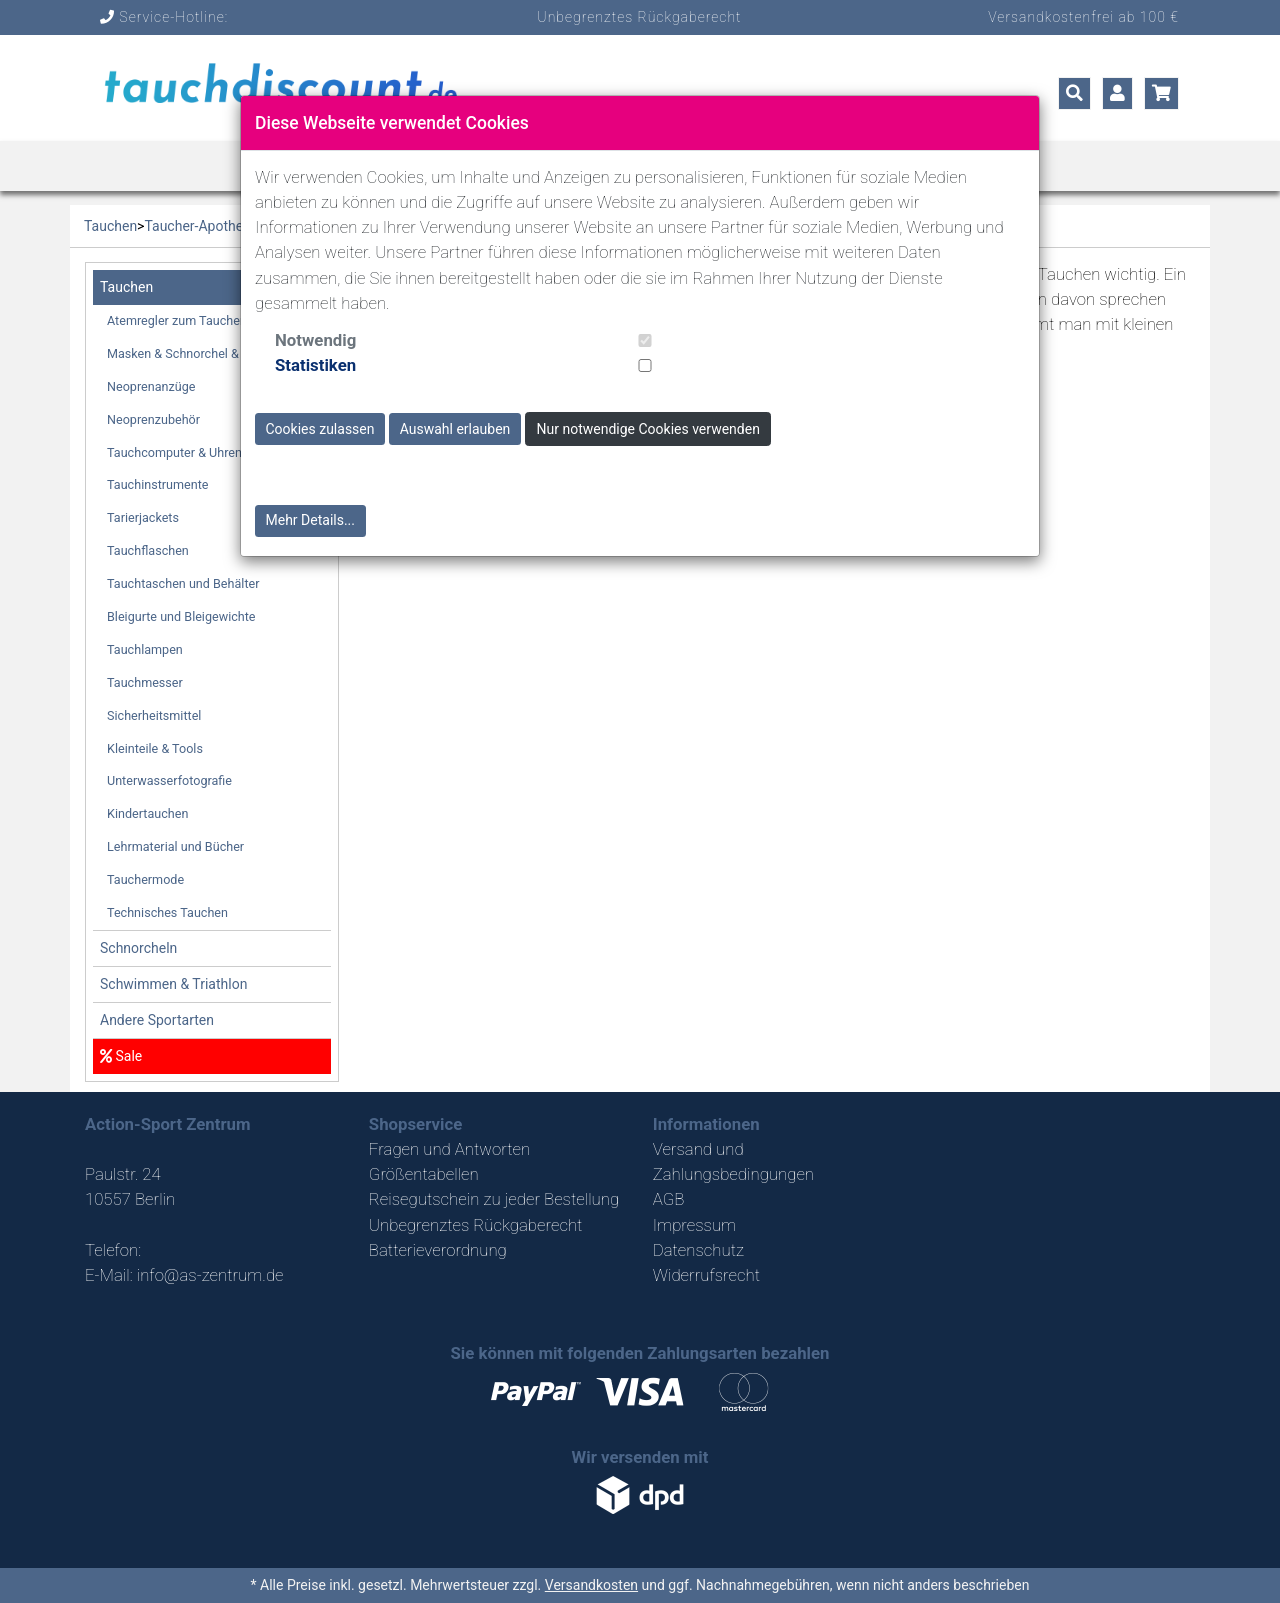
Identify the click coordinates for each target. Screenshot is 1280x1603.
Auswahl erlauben (455, 429)
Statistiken (315, 365)
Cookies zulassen (320, 429)
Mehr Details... (311, 520)
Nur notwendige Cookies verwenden (648, 429)
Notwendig (315, 340)
